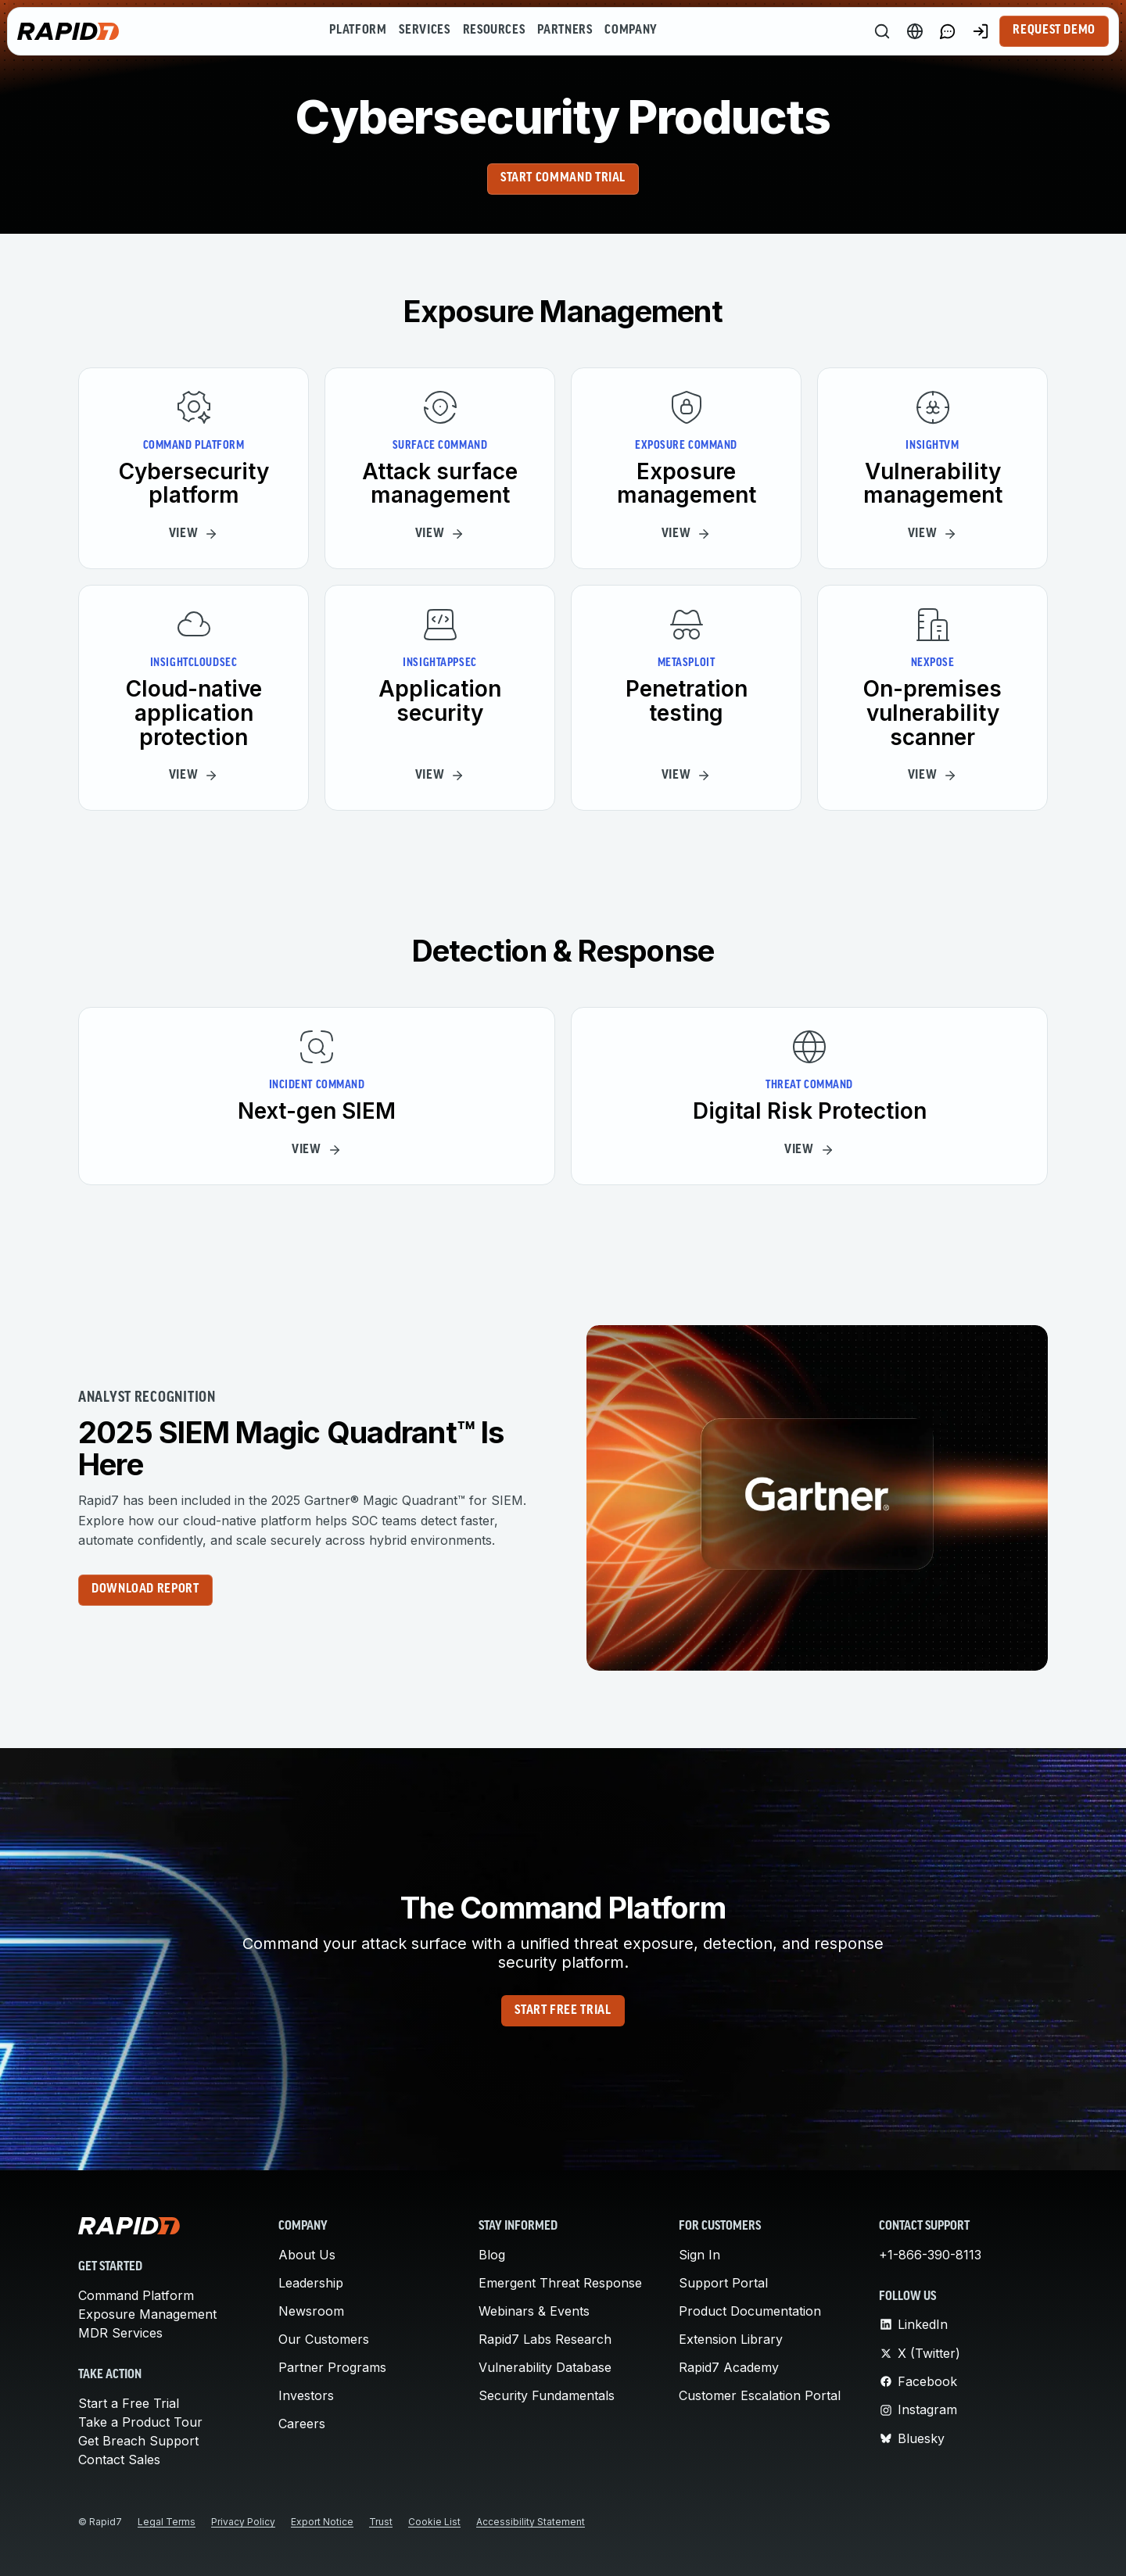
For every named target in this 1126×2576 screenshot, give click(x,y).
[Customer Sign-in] (980, 31)
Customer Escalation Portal (760, 2395)
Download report (145, 1589)
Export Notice (322, 2522)
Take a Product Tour (140, 2422)
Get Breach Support (138, 2441)
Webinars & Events (534, 2311)
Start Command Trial (563, 178)
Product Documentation (750, 2311)
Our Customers (323, 2339)
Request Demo (1054, 30)
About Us (306, 2255)
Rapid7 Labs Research (545, 2339)
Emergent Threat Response (560, 2283)
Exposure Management (147, 2314)
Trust (381, 2522)
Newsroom (311, 2311)
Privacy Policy (243, 2522)
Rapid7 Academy (729, 2367)
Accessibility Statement (530, 2522)
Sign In (699, 2255)
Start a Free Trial (128, 2403)
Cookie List (434, 2522)
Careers (301, 2423)
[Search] (882, 31)
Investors (306, 2395)
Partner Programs (332, 2367)
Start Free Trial (563, 2011)
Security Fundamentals (547, 2395)
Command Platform (136, 2295)
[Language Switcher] (915, 31)
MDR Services (120, 2333)
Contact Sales (119, 2459)
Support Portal (723, 2283)
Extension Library (731, 2339)
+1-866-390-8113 (930, 2255)
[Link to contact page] (948, 31)
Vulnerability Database (545, 2367)
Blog (492, 2255)
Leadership (310, 2283)
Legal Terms (166, 2522)
